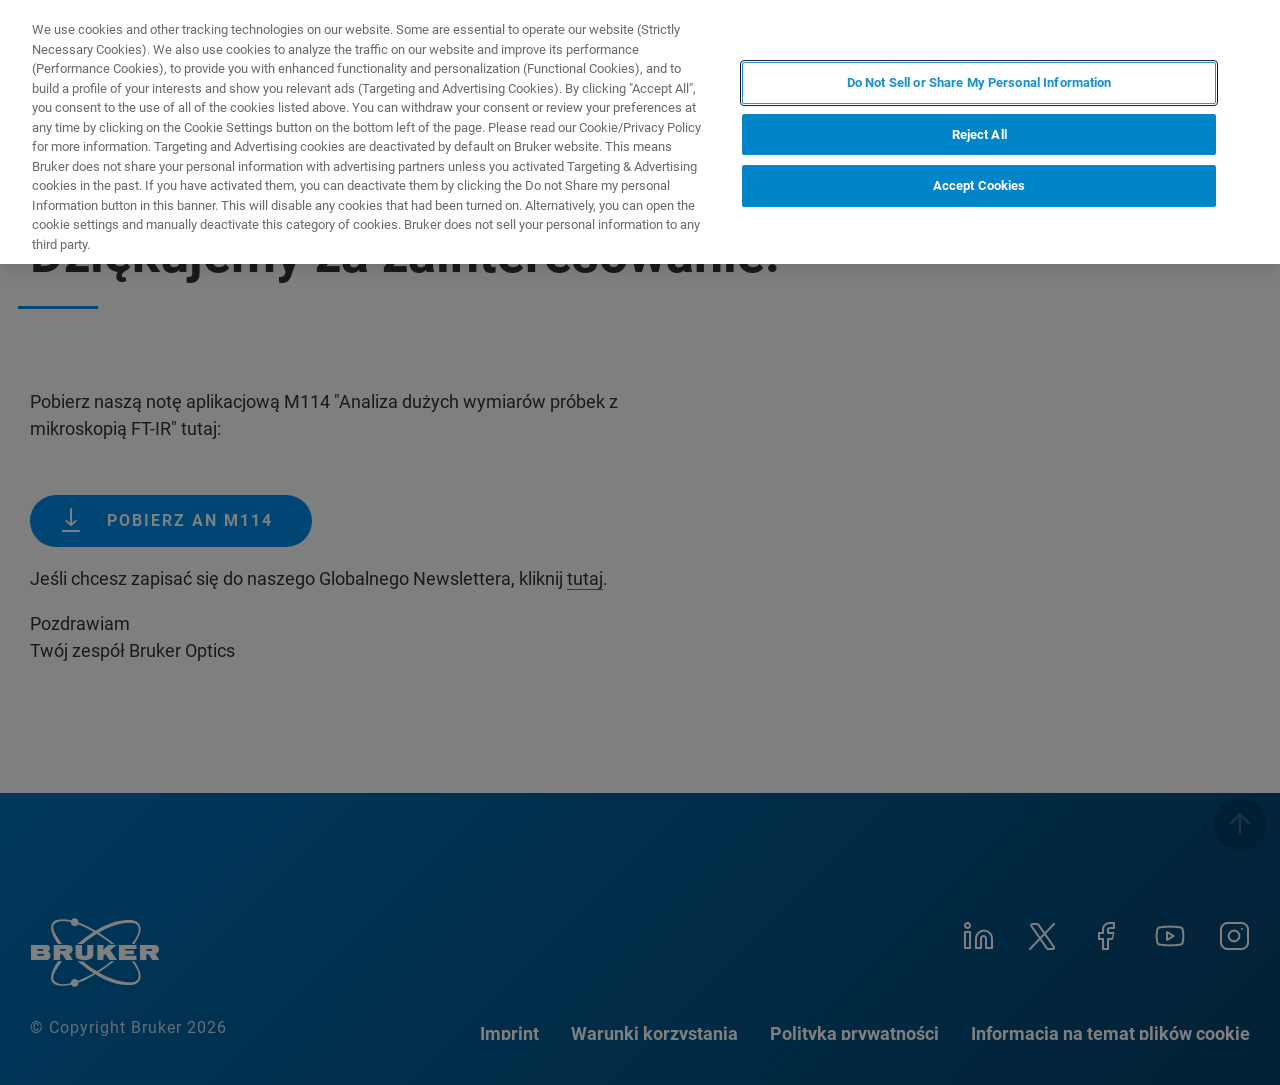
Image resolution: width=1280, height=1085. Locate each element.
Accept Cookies (979, 185)
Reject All (979, 134)
